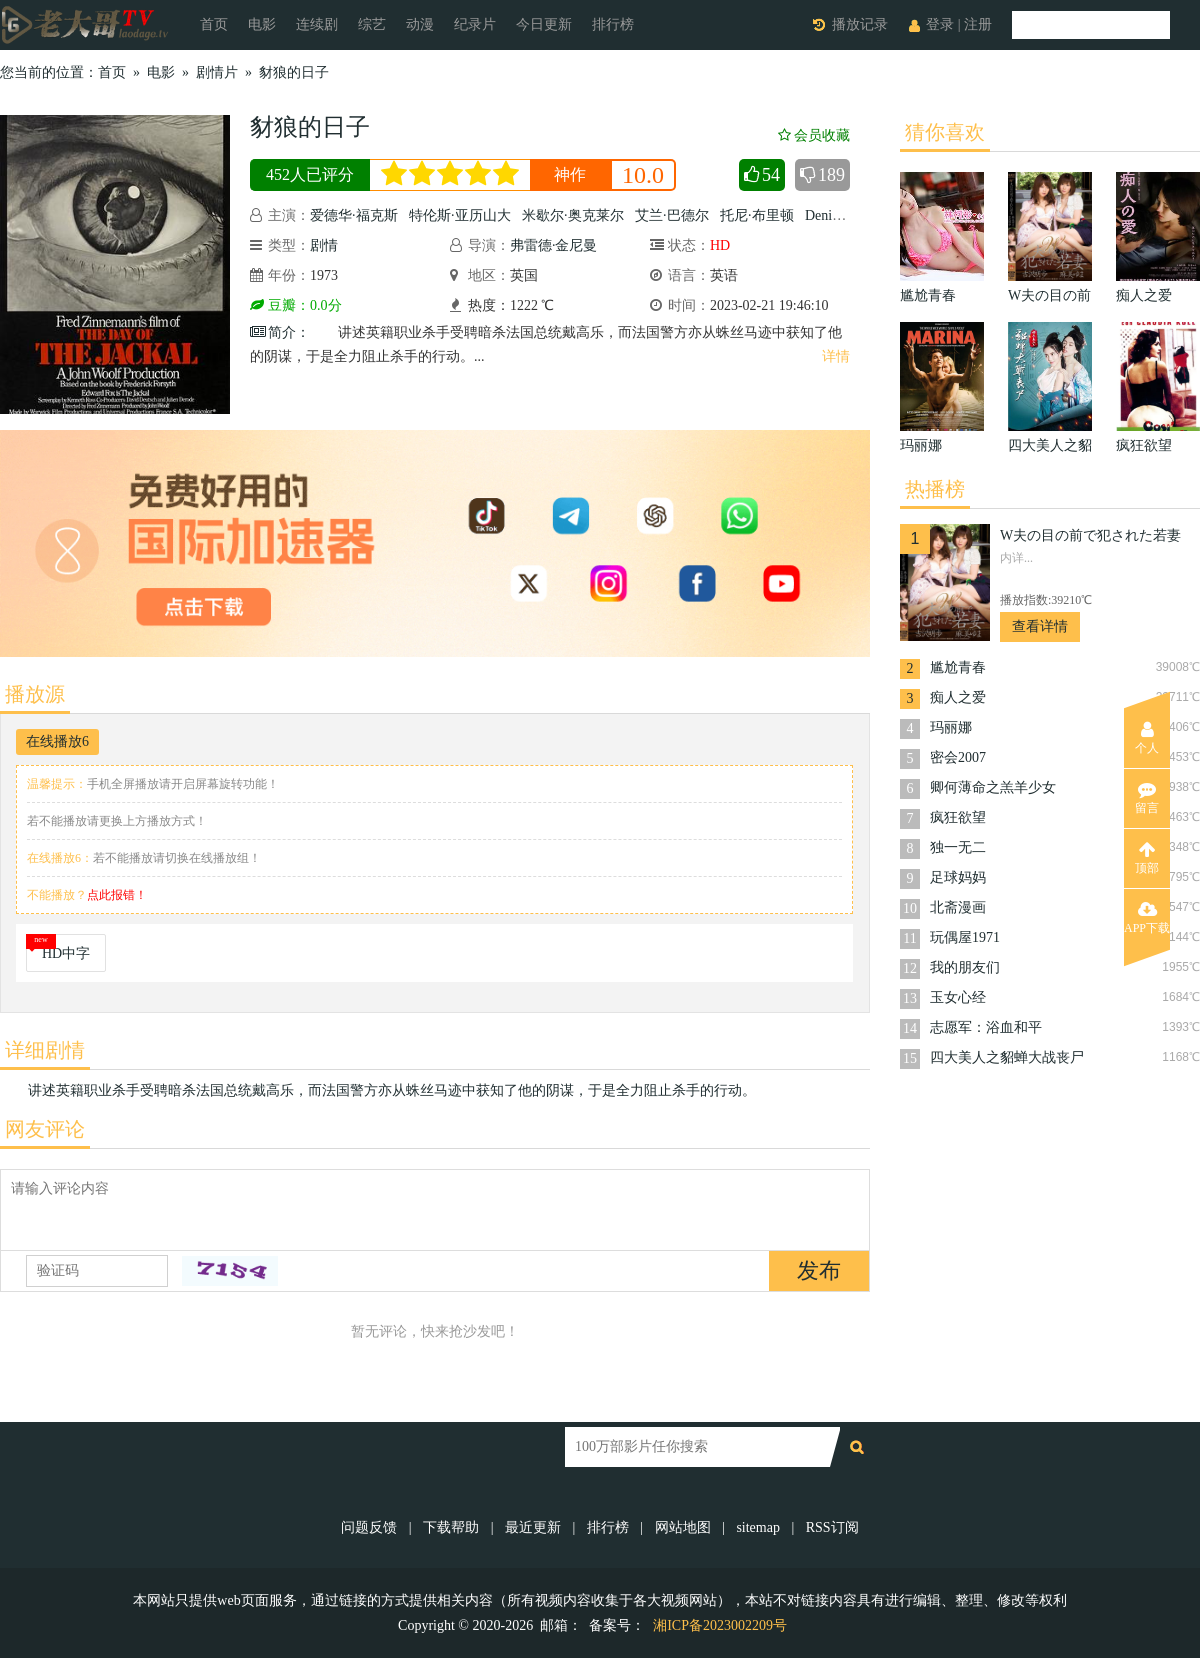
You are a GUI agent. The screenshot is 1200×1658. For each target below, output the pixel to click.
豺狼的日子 (294, 72)
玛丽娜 (951, 727)
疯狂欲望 (958, 817)
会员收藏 (814, 135)
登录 (940, 24)
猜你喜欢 (945, 132)
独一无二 (958, 847)
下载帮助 (451, 1527)
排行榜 (613, 24)
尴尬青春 (958, 667)
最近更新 (533, 1527)
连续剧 (317, 24)
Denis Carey (840, 215)
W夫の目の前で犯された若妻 (1090, 535)
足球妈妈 (958, 877)
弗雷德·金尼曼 (554, 245)
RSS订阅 (832, 1527)
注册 (978, 24)
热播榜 (935, 489)
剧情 (324, 245)
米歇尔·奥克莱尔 (573, 215)
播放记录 (860, 24)
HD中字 (66, 953)
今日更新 (544, 24)
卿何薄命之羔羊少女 (993, 787)
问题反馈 (371, 1527)
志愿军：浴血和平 (986, 1027)
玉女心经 (958, 997)
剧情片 (217, 72)
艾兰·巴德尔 (672, 215)
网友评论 (45, 1129)
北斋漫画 (958, 907)
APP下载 (1147, 918)
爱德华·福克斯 (354, 215)
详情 (836, 356)
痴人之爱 (958, 697)
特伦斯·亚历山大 (460, 215)
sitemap (758, 1527)
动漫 (420, 24)
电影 (262, 24)
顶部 (1147, 858)
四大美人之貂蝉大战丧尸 (1007, 1057)
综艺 (372, 24)
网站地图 (683, 1527)
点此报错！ (117, 895)
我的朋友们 (965, 967)
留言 (1147, 798)
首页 (214, 24)
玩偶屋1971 (965, 937)
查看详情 (1040, 626)
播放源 (35, 694)
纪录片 (475, 24)
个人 (1147, 738)
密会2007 (958, 757)
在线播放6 (57, 741)
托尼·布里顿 (757, 215)
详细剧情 (45, 1050)
